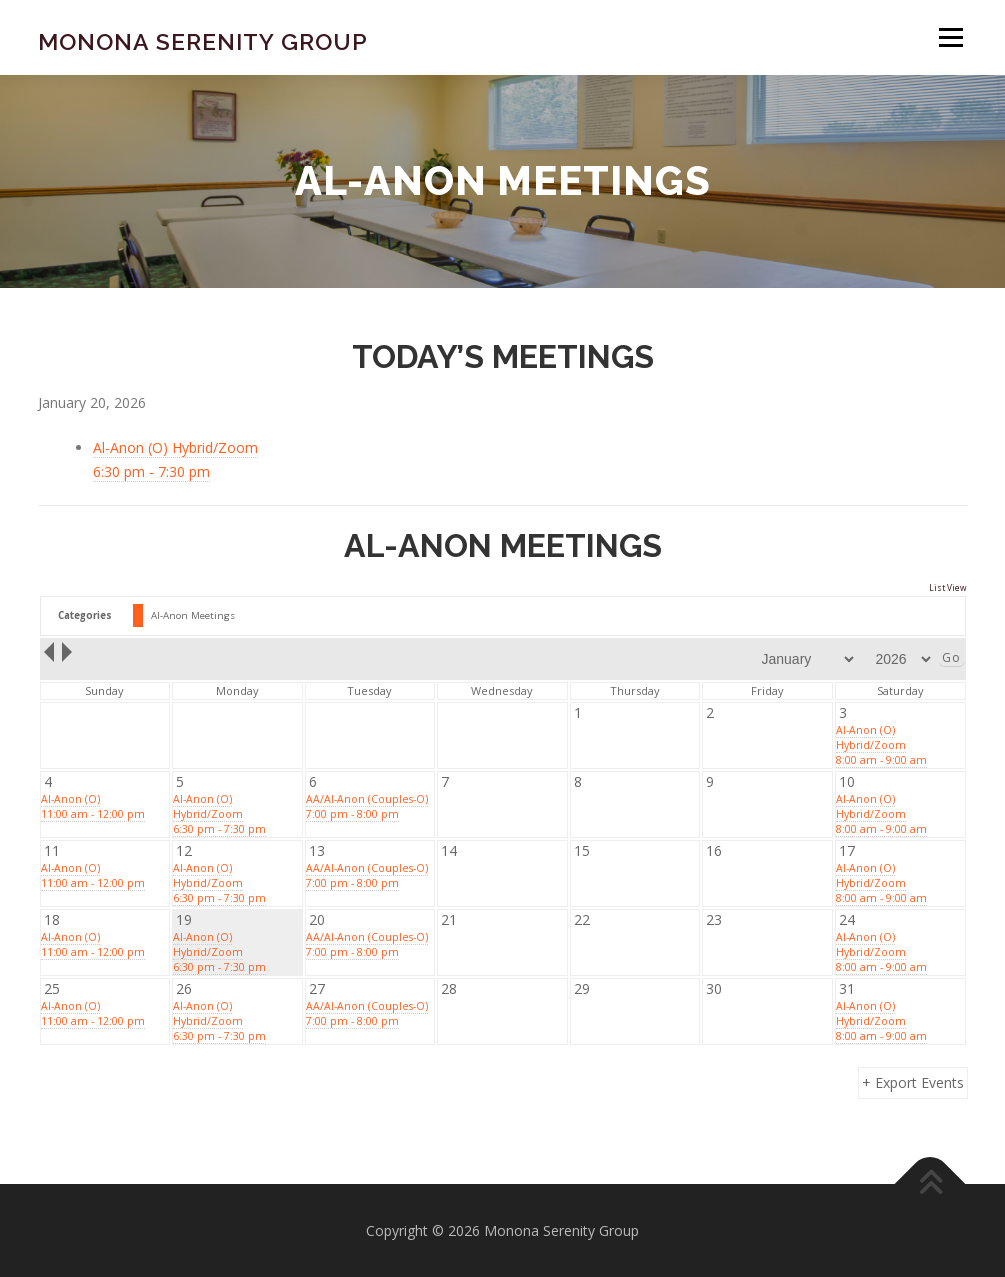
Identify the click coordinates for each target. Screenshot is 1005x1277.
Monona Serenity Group (203, 40)
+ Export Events (913, 1082)
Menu (950, 37)
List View (947, 587)
